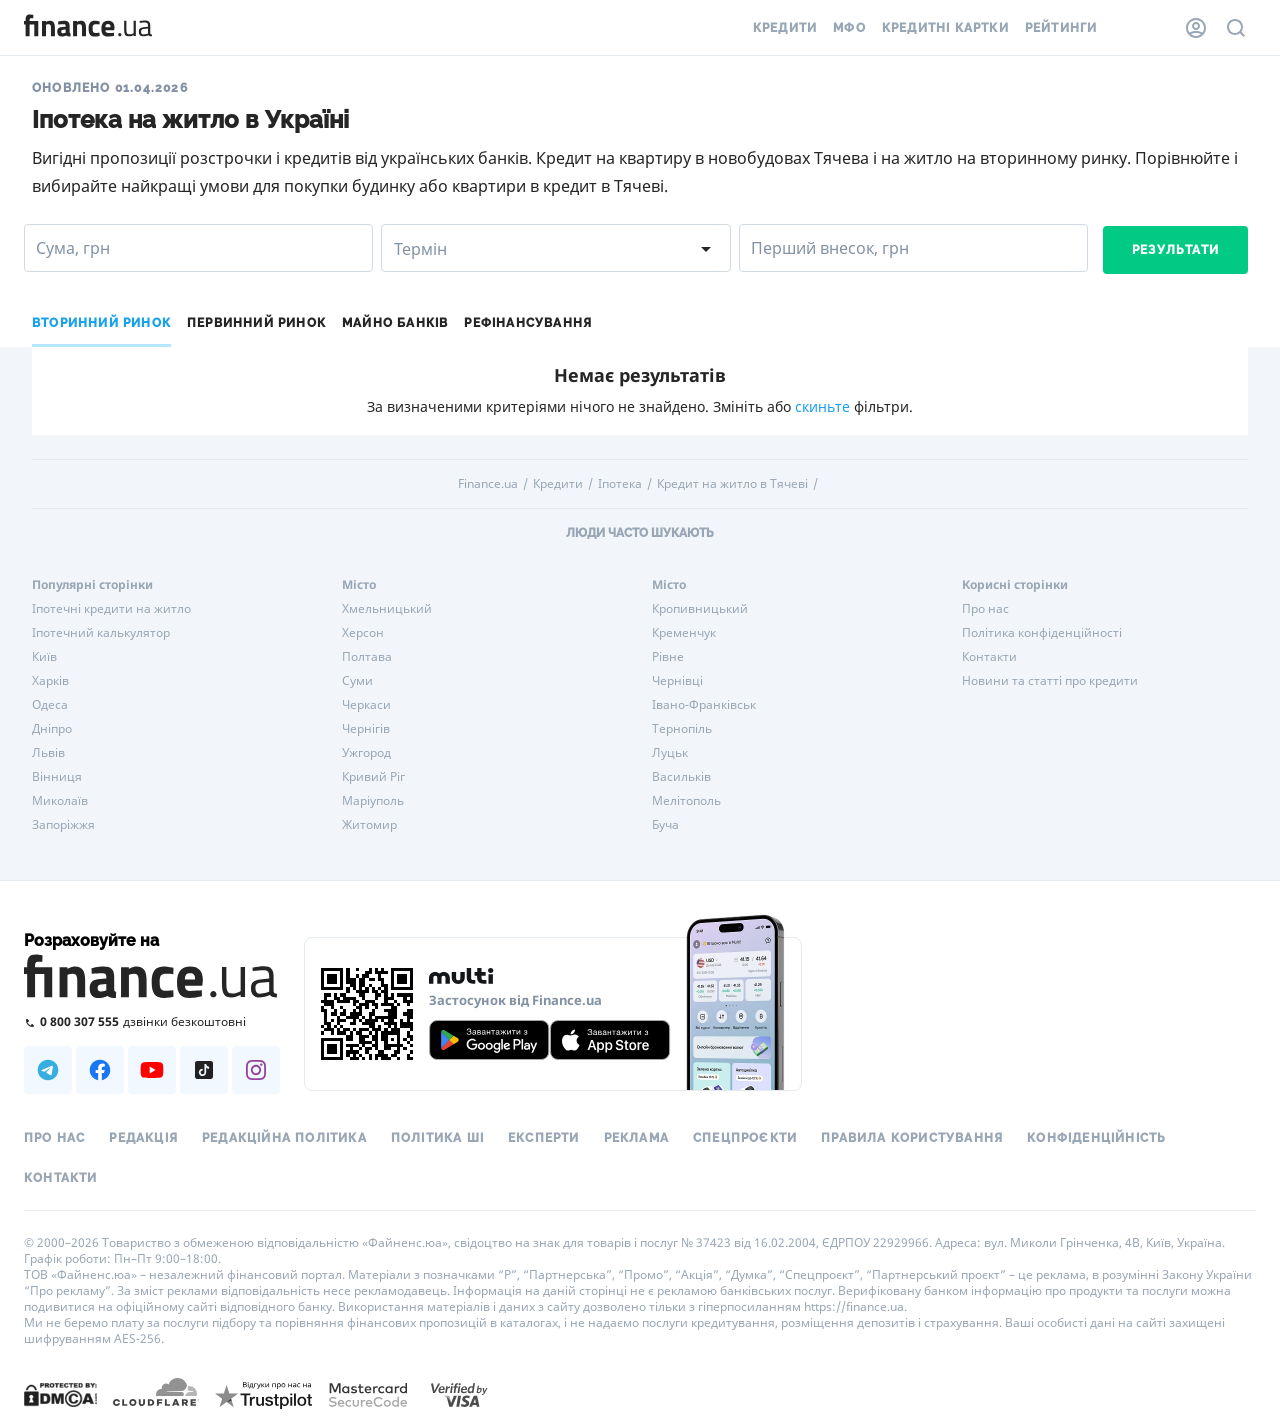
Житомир (369, 825)
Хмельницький (387, 609)
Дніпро (52, 729)
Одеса (50, 705)
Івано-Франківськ (704, 705)
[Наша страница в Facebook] (100, 1070)
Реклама (636, 1138)
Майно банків (395, 323)
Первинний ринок (256, 323)
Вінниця (57, 777)
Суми (357, 681)
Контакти (989, 657)
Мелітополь (686, 801)
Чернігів (366, 729)
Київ (44, 657)
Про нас (985, 609)
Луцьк (670, 753)
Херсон (363, 633)
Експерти (544, 1138)
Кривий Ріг (373, 777)
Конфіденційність (1096, 1138)
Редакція (143, 1138)
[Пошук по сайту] (1236, 28)
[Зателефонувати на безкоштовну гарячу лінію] (152, 1021)
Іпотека (620, 484)
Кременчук (684, 633)
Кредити (785, 28)
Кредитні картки (945, 28)
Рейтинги (1061, 28)
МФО (849, 28)
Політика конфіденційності (1042, 633)
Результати (1175, 250)
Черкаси (366, 705)
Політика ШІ (437, 1138)
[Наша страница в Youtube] (152, 1070)
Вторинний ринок (101, 323)
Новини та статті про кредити (1050, 681)
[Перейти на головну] (88, 28)
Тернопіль (682, 729)
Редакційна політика (284, 1138)
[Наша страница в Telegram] (48, 1070)
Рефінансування (528, 323)
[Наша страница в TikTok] (204, 1070)
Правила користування (912, 1138)
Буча (665, 825)
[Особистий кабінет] (1196, 28)
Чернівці (677, 681)
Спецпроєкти (745, 1138)
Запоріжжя (63, 825)
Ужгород (366, 753)
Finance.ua (488, 484)
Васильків (681, 777)
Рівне (668, 657)
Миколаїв (60, 801)
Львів (48, 753)
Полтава (367, 657)
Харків (50, 681)
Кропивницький (700, 609)
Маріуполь (373, 801)
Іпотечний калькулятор (101, 633)
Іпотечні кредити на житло (111, 609)
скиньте (822, 406)
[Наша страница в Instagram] (256, 1070)
